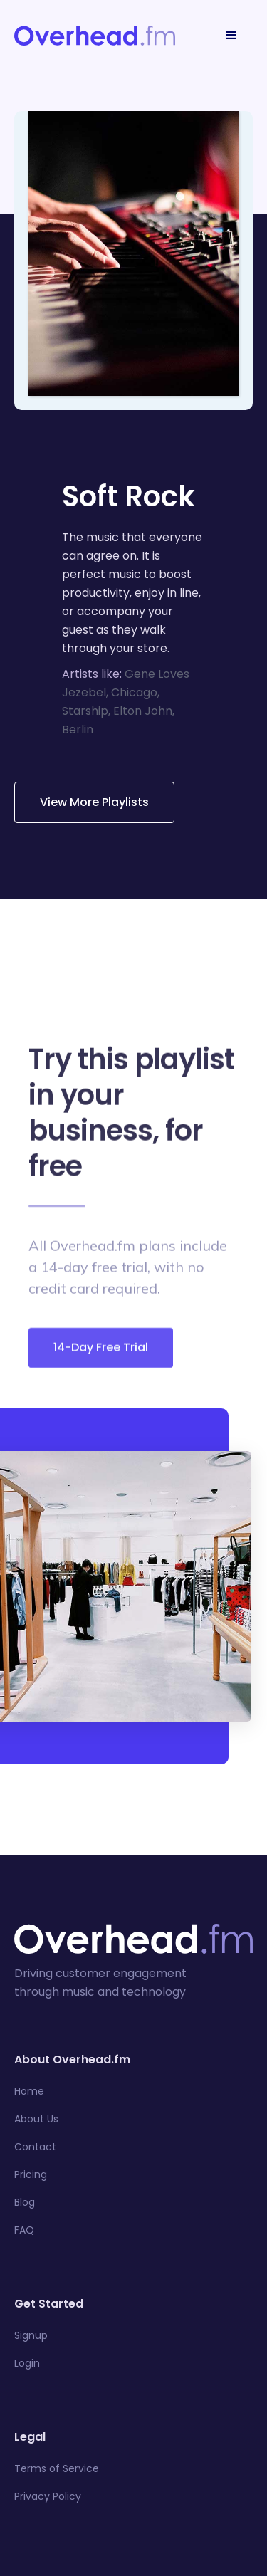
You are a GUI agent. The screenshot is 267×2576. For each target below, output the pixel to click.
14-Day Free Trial (100, 1354)
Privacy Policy (47, 2496)
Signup (31, 2335)
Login (27, 2363)
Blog (24, 2202)
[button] (231, 35)
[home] (94, 36)
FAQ (24, 2230)
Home (29, 2091)
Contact (35, 2147)
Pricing (30, 2174)
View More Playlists (94, 802)
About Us (36, 2119)
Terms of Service (56, 2468)
